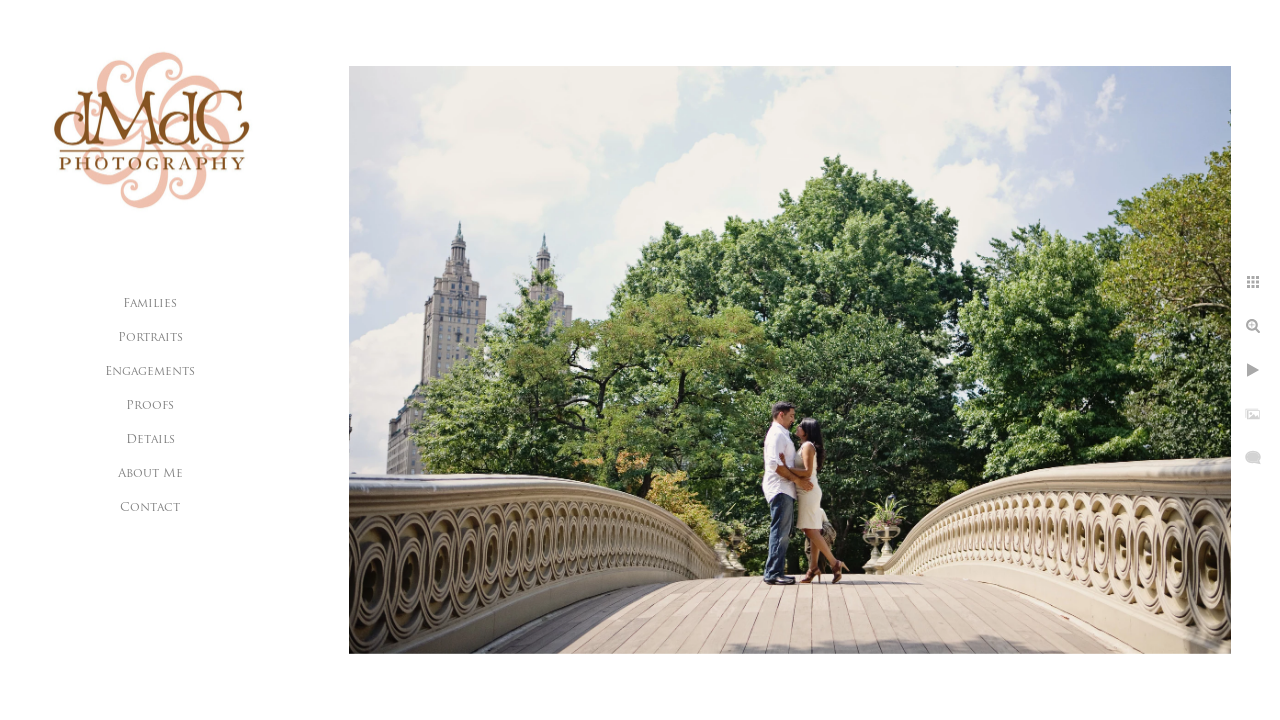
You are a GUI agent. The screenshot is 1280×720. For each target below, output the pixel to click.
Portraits (150, 338)
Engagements (150, 372)
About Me (150, 474)
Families (150, 304)
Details (150, 440)
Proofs (150, 406)
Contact (150, 508)
